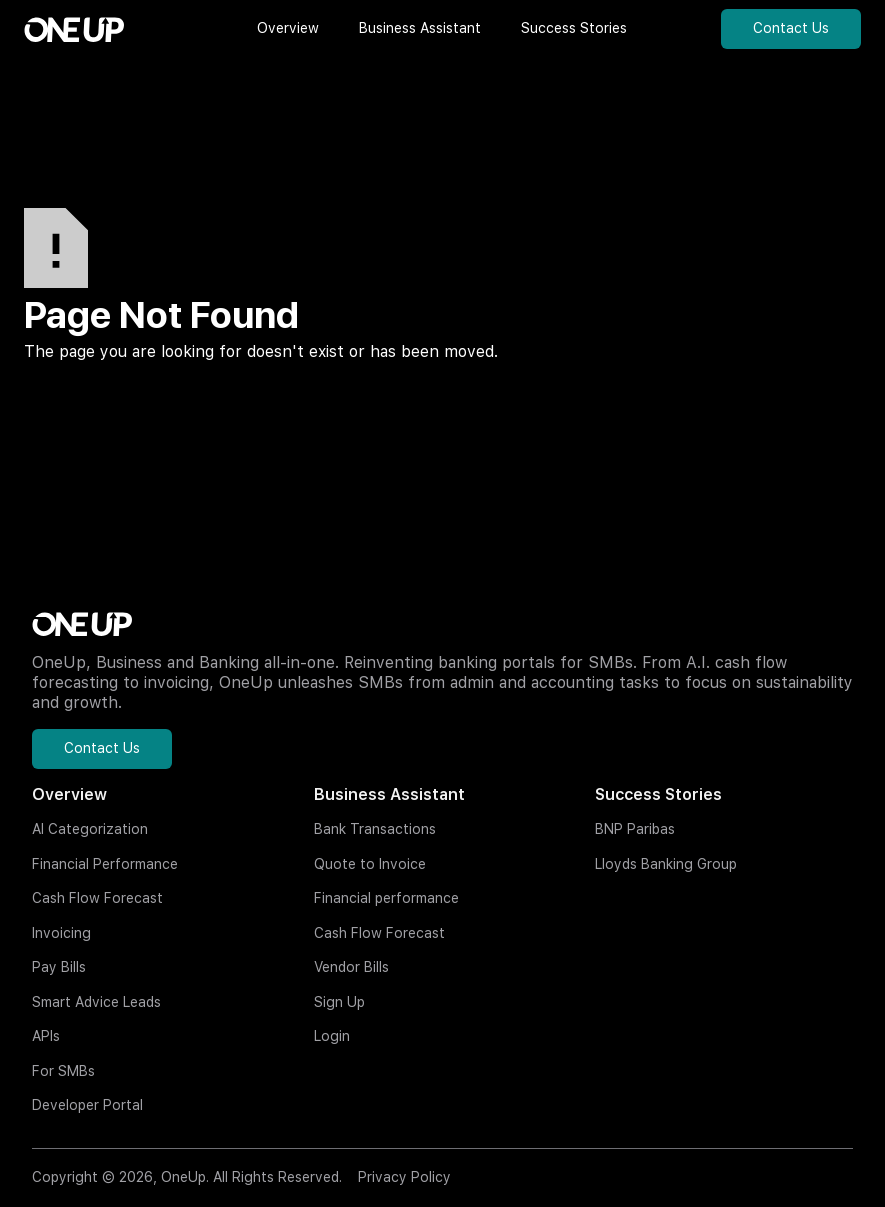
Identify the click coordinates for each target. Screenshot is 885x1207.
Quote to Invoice (370, 864)
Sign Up (339, 1002)
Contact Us (791, 28)
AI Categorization (90, 829)
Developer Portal (87, 1105)
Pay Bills (59, 967)
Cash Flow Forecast (97, 898)
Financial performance (386, 898)
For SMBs (63, 1071)
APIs (46, 1036)
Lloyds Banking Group (666, 864)
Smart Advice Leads (96, 1002)
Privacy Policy (404, 1177)
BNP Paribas (635, 829)
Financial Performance (105, 864)
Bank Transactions (375, 829)
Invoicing (61, 933)
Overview (69, 794)
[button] (288, 29)
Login (332, 1036)
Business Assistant (389, 794)
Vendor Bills (351, 967)
